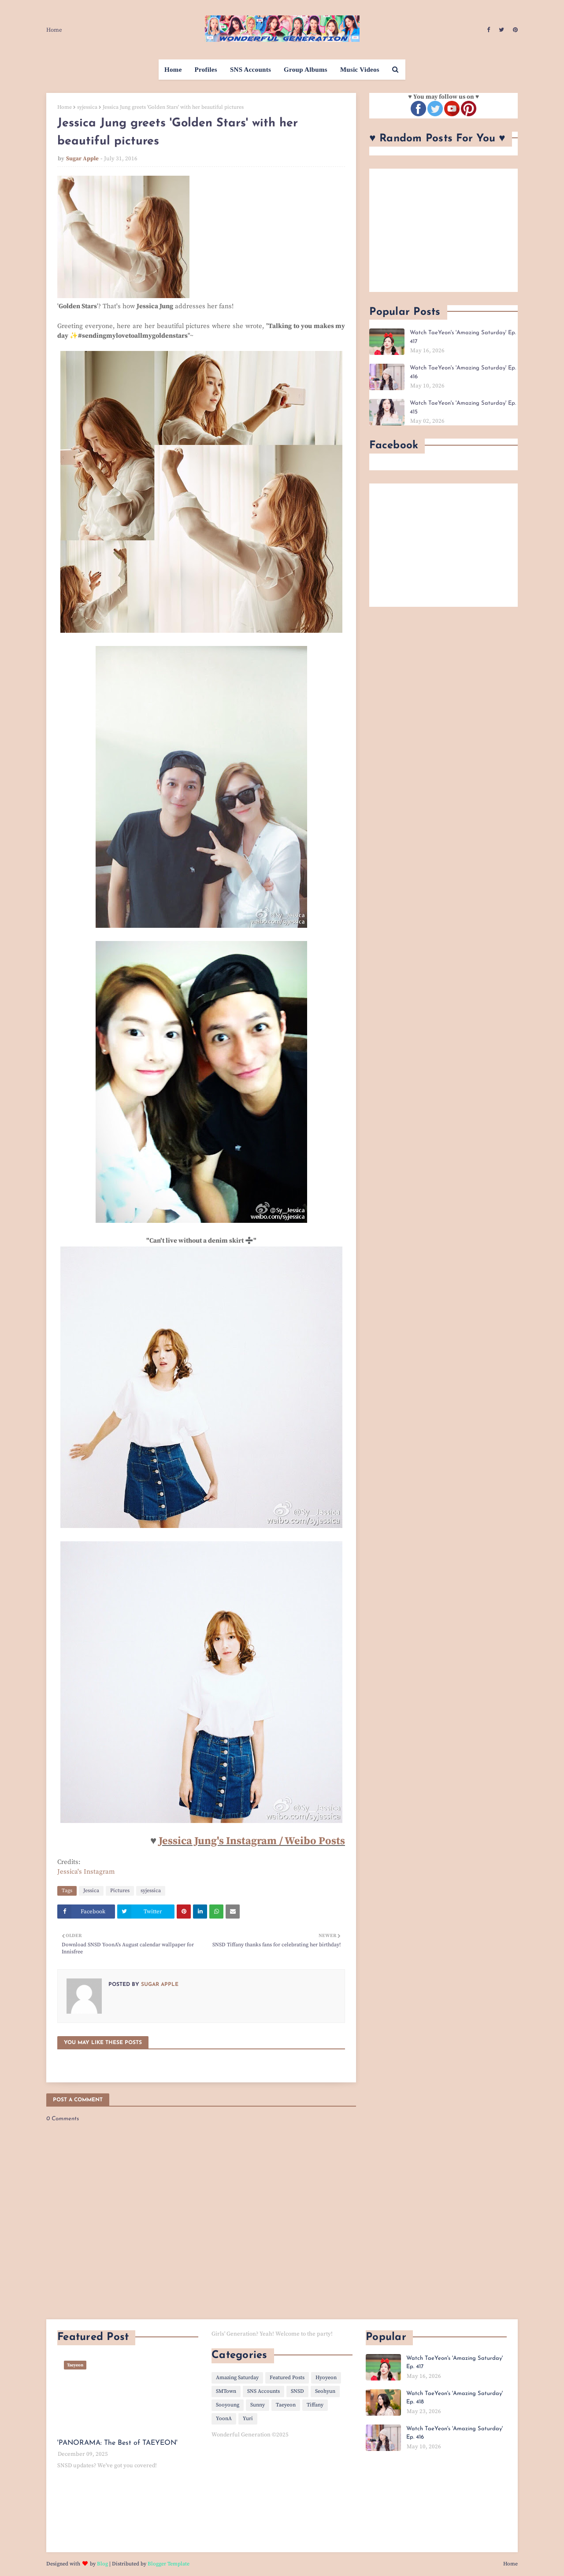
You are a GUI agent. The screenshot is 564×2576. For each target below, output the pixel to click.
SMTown (226, 2391)
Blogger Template (168, 2564)
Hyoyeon (326, 2377)
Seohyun (325, 2391)
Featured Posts (287, 2377)
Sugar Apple (82, 158)
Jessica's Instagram (86, 1871)
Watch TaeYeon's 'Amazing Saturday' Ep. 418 (454, 2398)
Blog (102, 2564)
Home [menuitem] (173, 69)
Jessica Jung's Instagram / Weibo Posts (252, 1841)
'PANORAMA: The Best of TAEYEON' (117, 2443)
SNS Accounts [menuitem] (250, 69)
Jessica (91, 1890)
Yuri (248, 2418)
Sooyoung (227, 2405)
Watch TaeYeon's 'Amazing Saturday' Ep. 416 (463, 372)
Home (54, 29)
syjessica (87, 107)
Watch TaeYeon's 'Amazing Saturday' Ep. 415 (463, 407)
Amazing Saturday (237, 2377)
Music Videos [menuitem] (359, 69)
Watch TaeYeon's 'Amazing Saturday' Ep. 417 (463, 337)
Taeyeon (286, 2405)
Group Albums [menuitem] (305, 69)
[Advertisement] (443, 230)
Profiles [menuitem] (206, 69)
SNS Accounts (263, 2391)
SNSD (297, 2391)
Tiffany (315, 2405)
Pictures (120, 1890)
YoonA (224, 2418)
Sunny (257, 2405)
